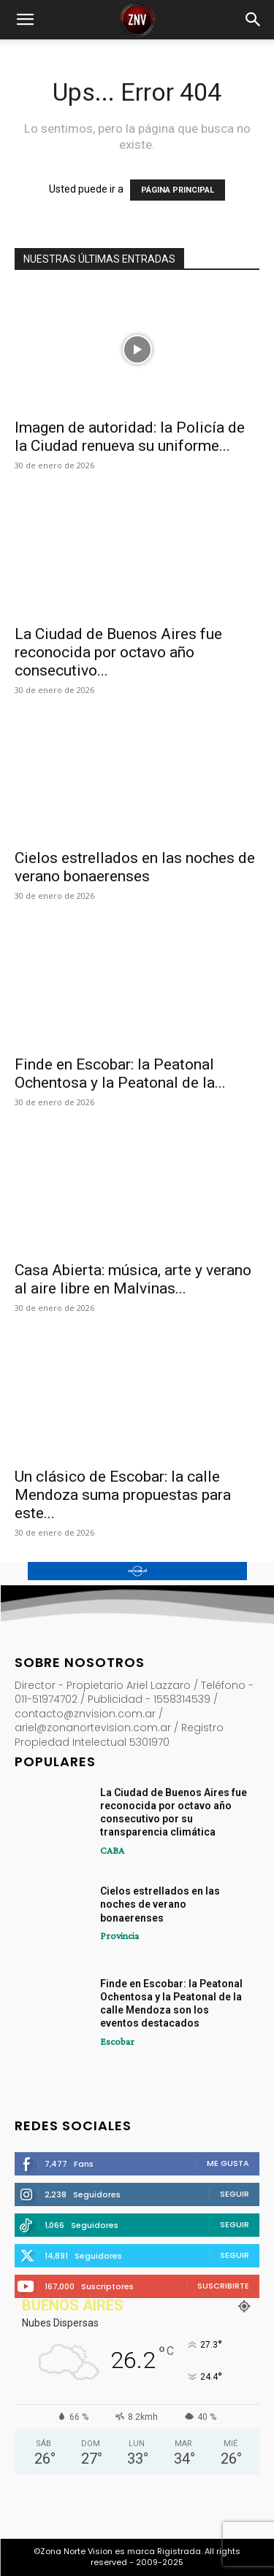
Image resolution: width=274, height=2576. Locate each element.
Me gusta (228, 2163)
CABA (112, 1850)
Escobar (117, 2041)
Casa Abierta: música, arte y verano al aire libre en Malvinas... (133, 1279)
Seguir (234, 2194)
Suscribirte (223, 2285)
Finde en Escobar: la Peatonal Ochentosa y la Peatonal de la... (120, 1073)
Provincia (119, 1935)
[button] (24, 19)
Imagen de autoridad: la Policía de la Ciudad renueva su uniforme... (130, 437)
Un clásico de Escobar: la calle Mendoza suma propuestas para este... (123, 1495)
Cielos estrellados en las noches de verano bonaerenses (135, 867)
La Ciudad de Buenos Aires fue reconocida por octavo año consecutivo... (118, 652)
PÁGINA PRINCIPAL (177, 190)
